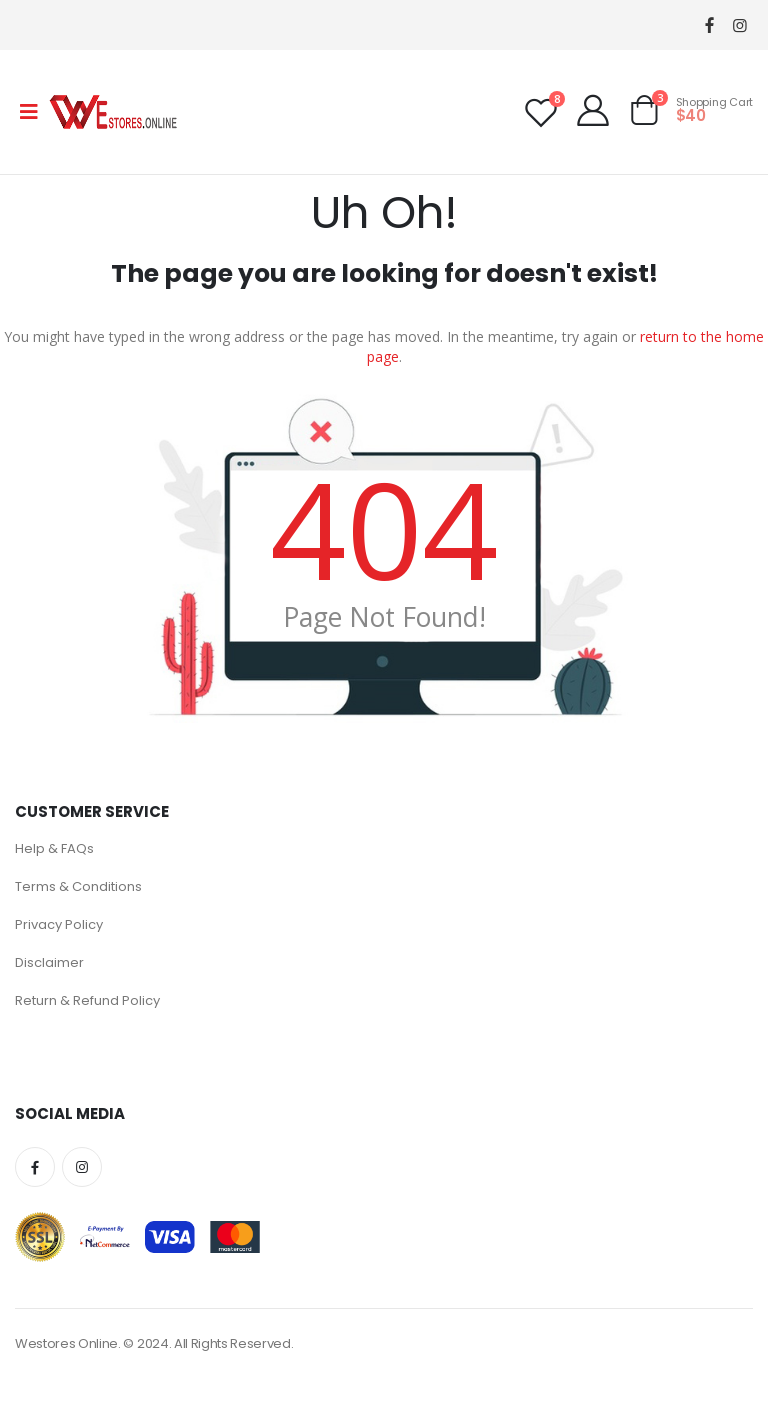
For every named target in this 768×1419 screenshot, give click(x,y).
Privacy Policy (59, 924)
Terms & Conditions (78, 886)
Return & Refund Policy (87, 1000)
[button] (645, 114)
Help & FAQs (54, 848)
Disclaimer (49, 962)
